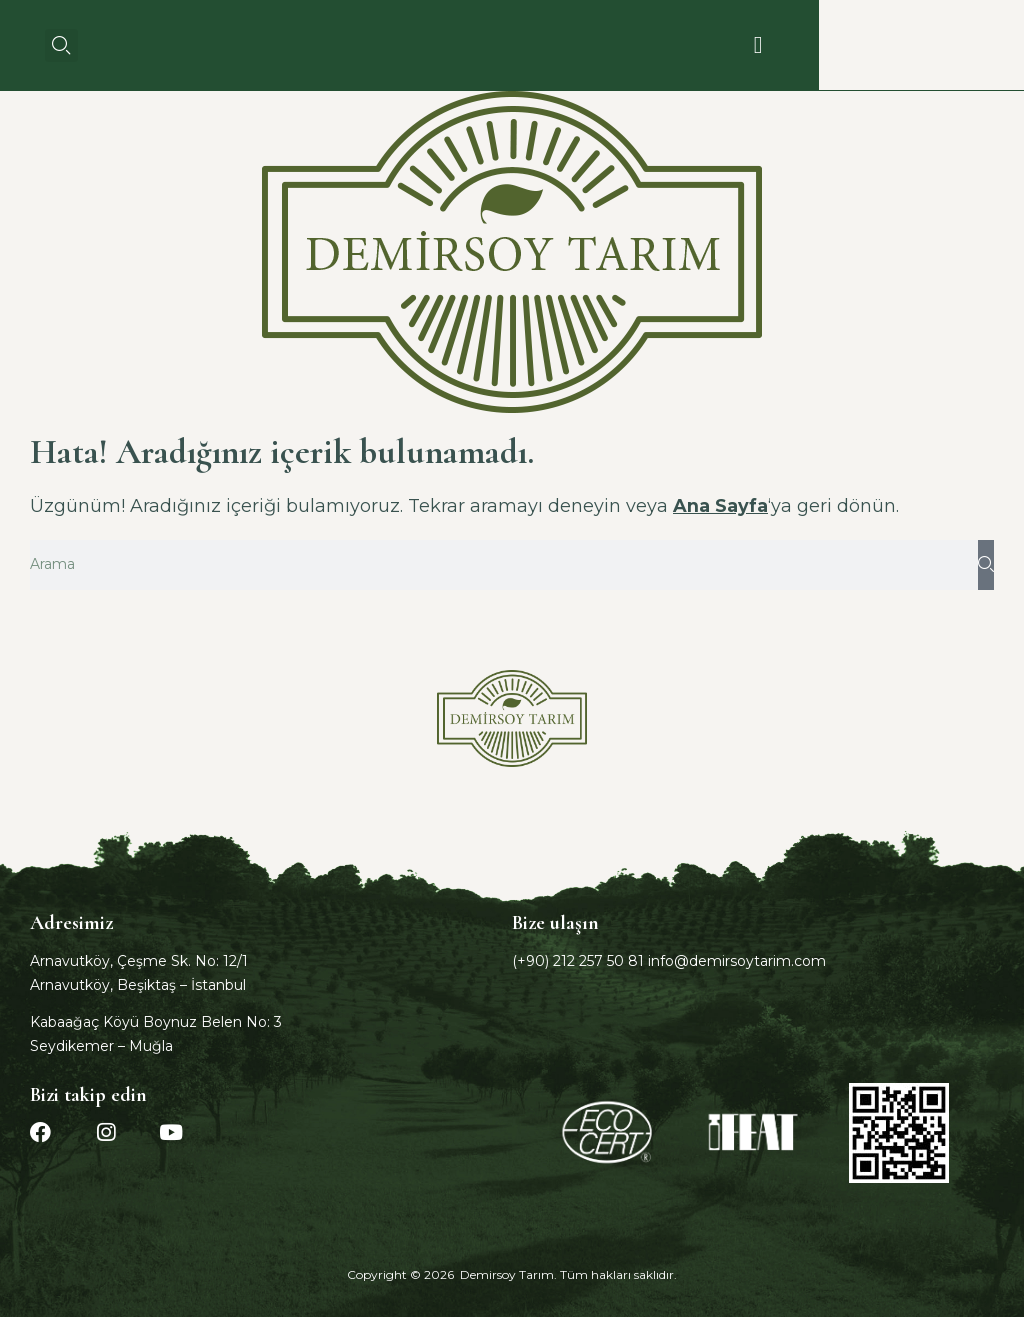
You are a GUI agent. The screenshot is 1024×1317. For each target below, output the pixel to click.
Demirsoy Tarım (507, 1274)
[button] (61, 45)
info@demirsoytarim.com (737, 961)
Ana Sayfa (720, 506)
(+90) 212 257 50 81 (578, 961)
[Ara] (986, 565)
